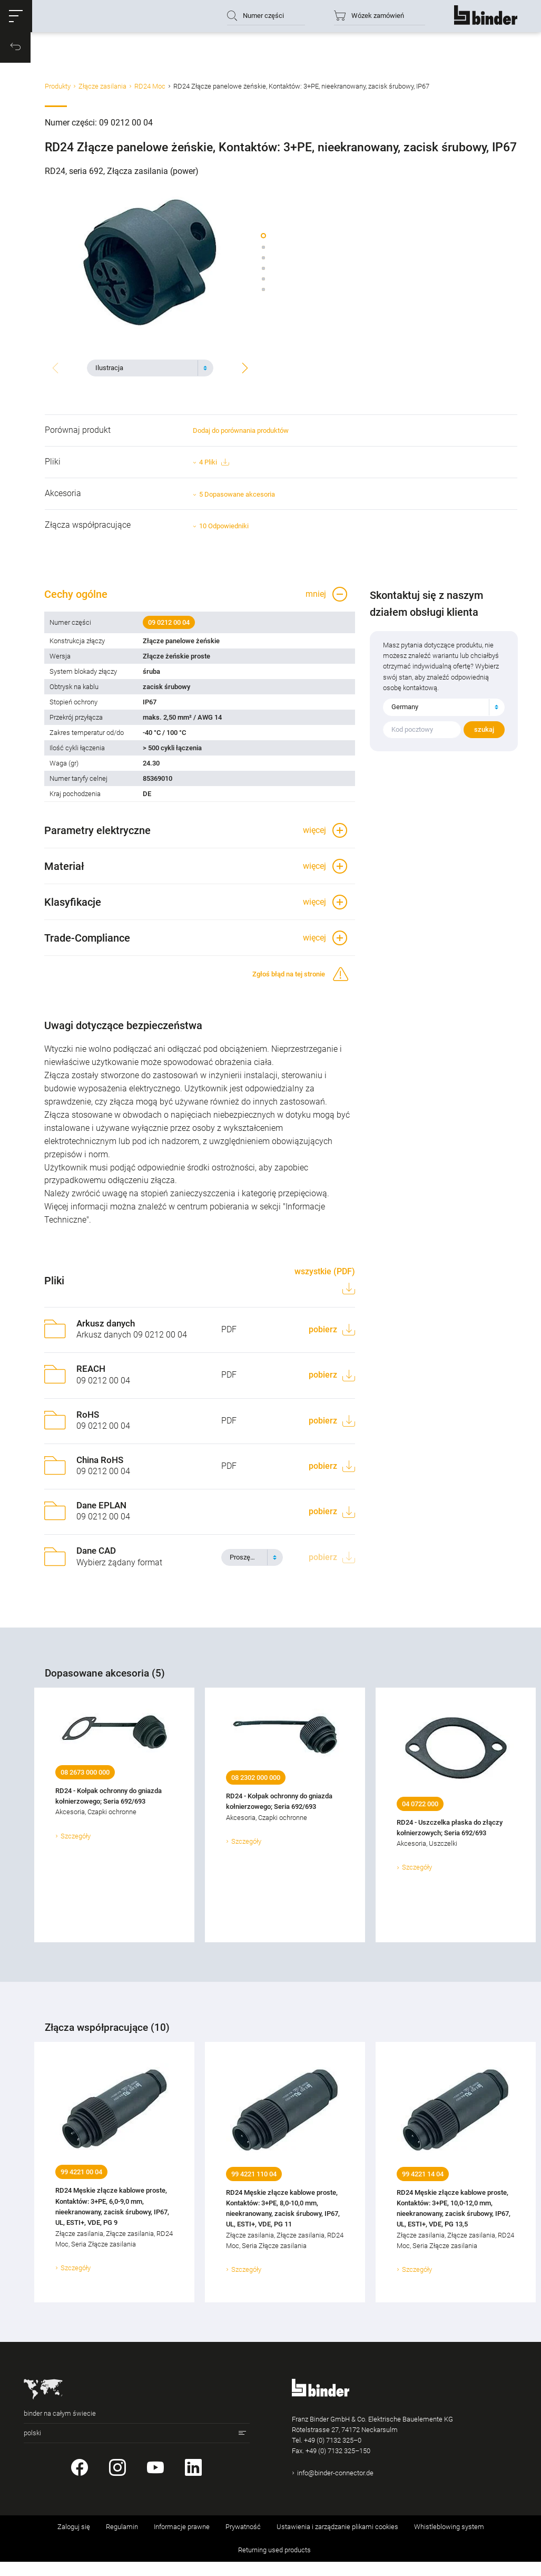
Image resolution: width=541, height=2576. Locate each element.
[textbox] (145, 367)
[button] (18, 18)
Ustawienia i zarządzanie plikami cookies (337, 2541)
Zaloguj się (73, 2541)
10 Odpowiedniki (224, 528)
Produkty (58, 91)
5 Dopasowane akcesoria (237, 497)
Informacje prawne (182, 2541)
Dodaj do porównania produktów (241, 434)
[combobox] (150, 367)
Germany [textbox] (405, 714)
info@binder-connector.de (335, 2487)
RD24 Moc (149, 91)
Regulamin (122, 2541)
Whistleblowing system (449, 2541)
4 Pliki (214, 465)
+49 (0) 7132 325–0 (332, 2454)
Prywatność (243, 2541)
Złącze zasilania (102, 91)
